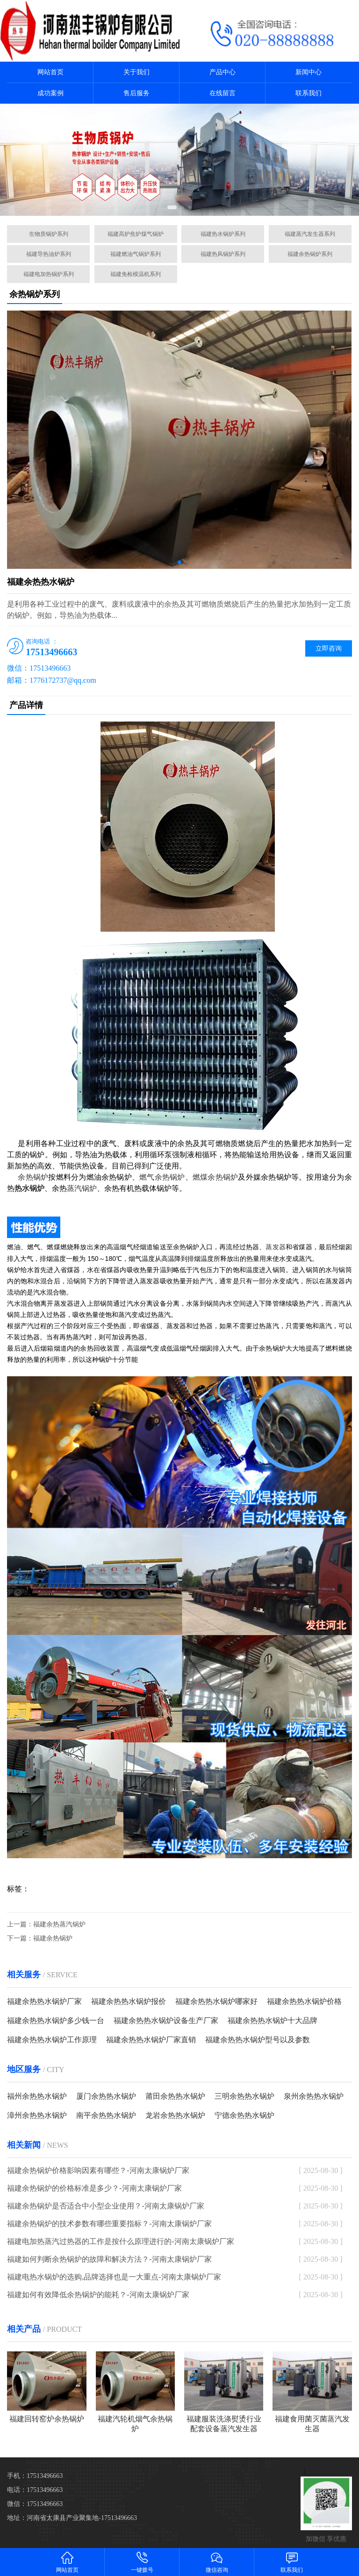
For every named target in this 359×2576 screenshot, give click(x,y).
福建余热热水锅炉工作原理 (52, 2040)
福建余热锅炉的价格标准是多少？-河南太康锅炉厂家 (94, 2188)
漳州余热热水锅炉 (37, 2115)
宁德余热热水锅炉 (244, 2115)
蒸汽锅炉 (82, 1188)
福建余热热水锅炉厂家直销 (151, 2040)
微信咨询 (217, 2561)
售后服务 (136, 93)
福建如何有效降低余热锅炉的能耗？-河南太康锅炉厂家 (98, 2295)
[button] (172, 207)
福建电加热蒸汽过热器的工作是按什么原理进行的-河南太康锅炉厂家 (120, 2241)
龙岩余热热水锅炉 (175, 2115)
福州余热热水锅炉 (37, 2096)
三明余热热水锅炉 (244, 2096)
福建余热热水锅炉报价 (128, 2001)
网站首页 (50, 72)
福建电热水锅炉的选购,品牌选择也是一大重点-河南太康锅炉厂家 (114, 2277)
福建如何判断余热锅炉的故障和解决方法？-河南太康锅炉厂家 (109, 2259)
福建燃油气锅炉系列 (135, 254)
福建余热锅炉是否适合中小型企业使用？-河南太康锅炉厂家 (105, 2206)
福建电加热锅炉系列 (48, 274)
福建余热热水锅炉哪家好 (216, 2001)
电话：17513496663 (35, 2489)
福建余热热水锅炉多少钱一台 (55, 2020)
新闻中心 (308, 72)
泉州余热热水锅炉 (314, 2096)
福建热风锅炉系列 (223, 254)
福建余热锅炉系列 (309, 254)
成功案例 (50, 93)
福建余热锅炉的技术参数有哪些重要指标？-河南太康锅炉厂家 (109, 2224)
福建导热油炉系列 (48, 254)
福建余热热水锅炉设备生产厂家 (166, 2020)
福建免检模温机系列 (135, 274)
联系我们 (308, 93)
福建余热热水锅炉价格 (304, 2001)
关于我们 (136, 72)
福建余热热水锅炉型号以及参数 (257, 2040)
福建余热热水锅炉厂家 (44, 2001)
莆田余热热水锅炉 (175, 2096)
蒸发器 (276, 1247)
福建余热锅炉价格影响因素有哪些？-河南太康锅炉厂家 (98, 2170)
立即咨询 (329, 648)
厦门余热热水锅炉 (106, 2096)
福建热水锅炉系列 (223, 234)
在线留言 (222, 93)
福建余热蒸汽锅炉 (59, 1924)
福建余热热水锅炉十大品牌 (272, 2020)
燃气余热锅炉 (162, 1177)
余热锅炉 (33, 1177)
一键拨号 (142, 2561)
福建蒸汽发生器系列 (310, 234)
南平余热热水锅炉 (106, 2115)
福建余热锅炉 (52, 1938)
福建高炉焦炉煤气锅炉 (136, 234)
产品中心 (222, 72)
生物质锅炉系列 (48, 234)
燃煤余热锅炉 (215, 1177)
